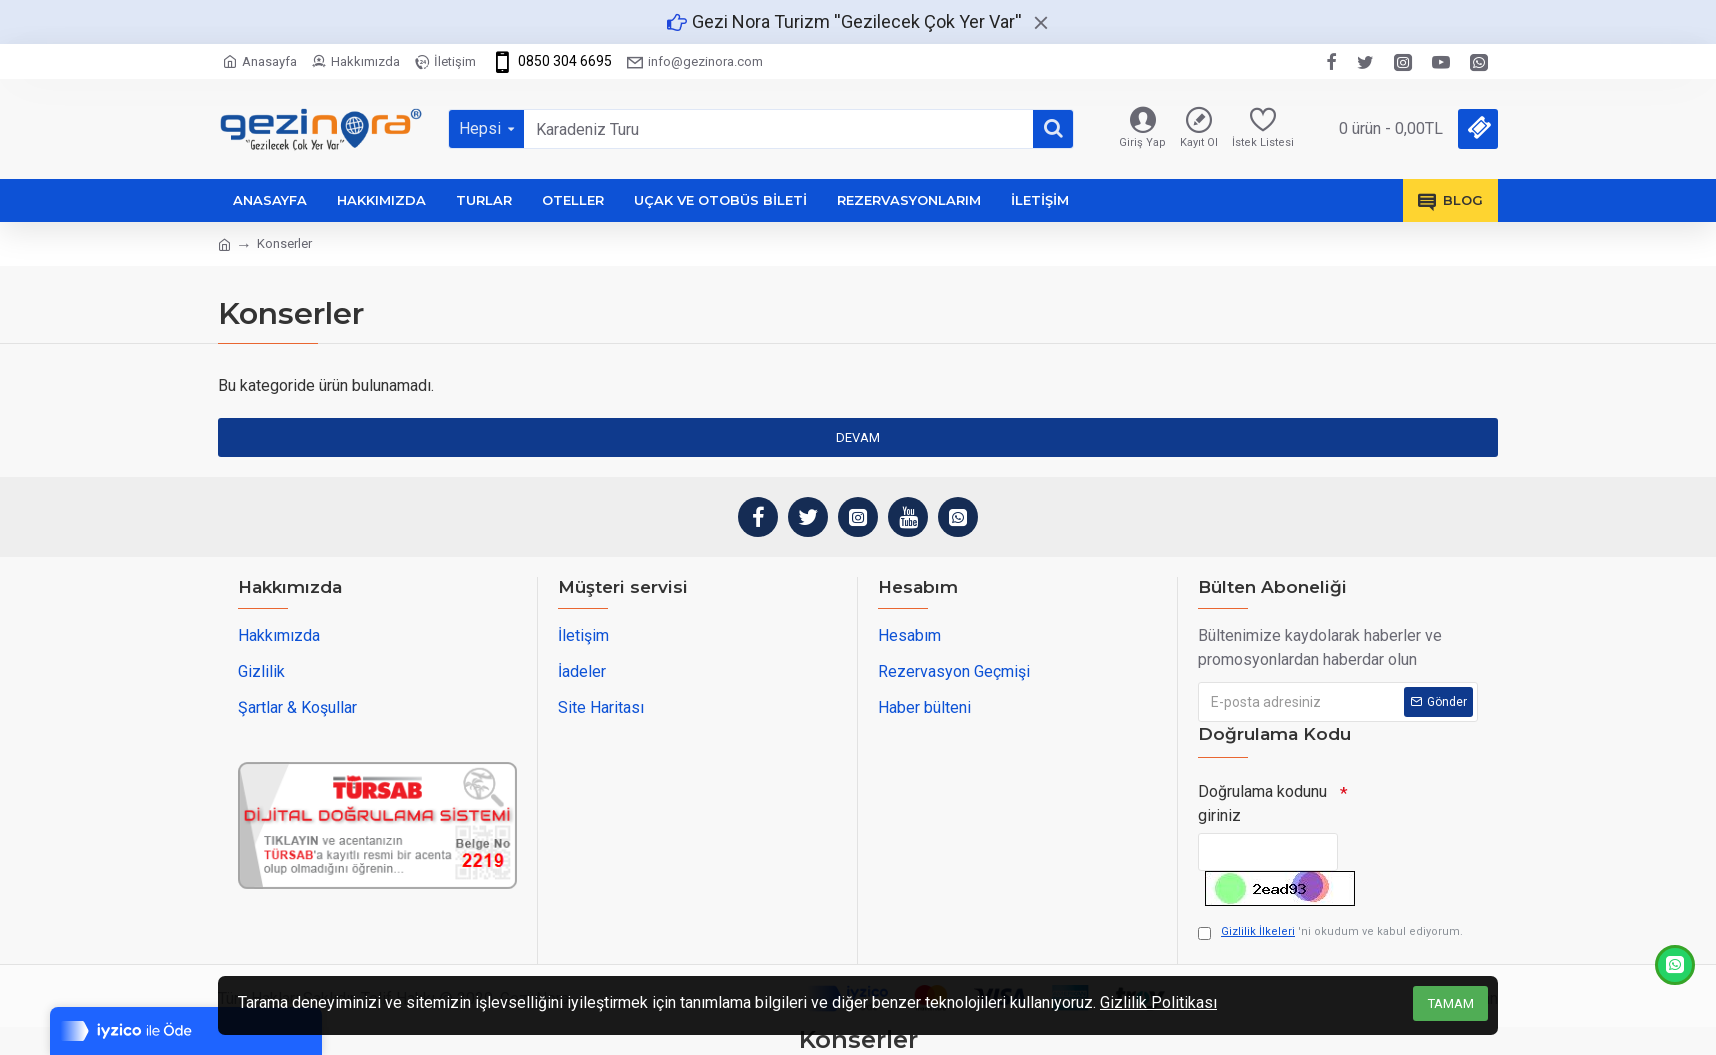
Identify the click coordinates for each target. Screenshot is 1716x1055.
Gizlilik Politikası (1158, 1002)
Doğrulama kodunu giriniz (1262, 803)
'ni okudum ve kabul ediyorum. (1330, 932)
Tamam (1451, 1003)
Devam (858, 437)
